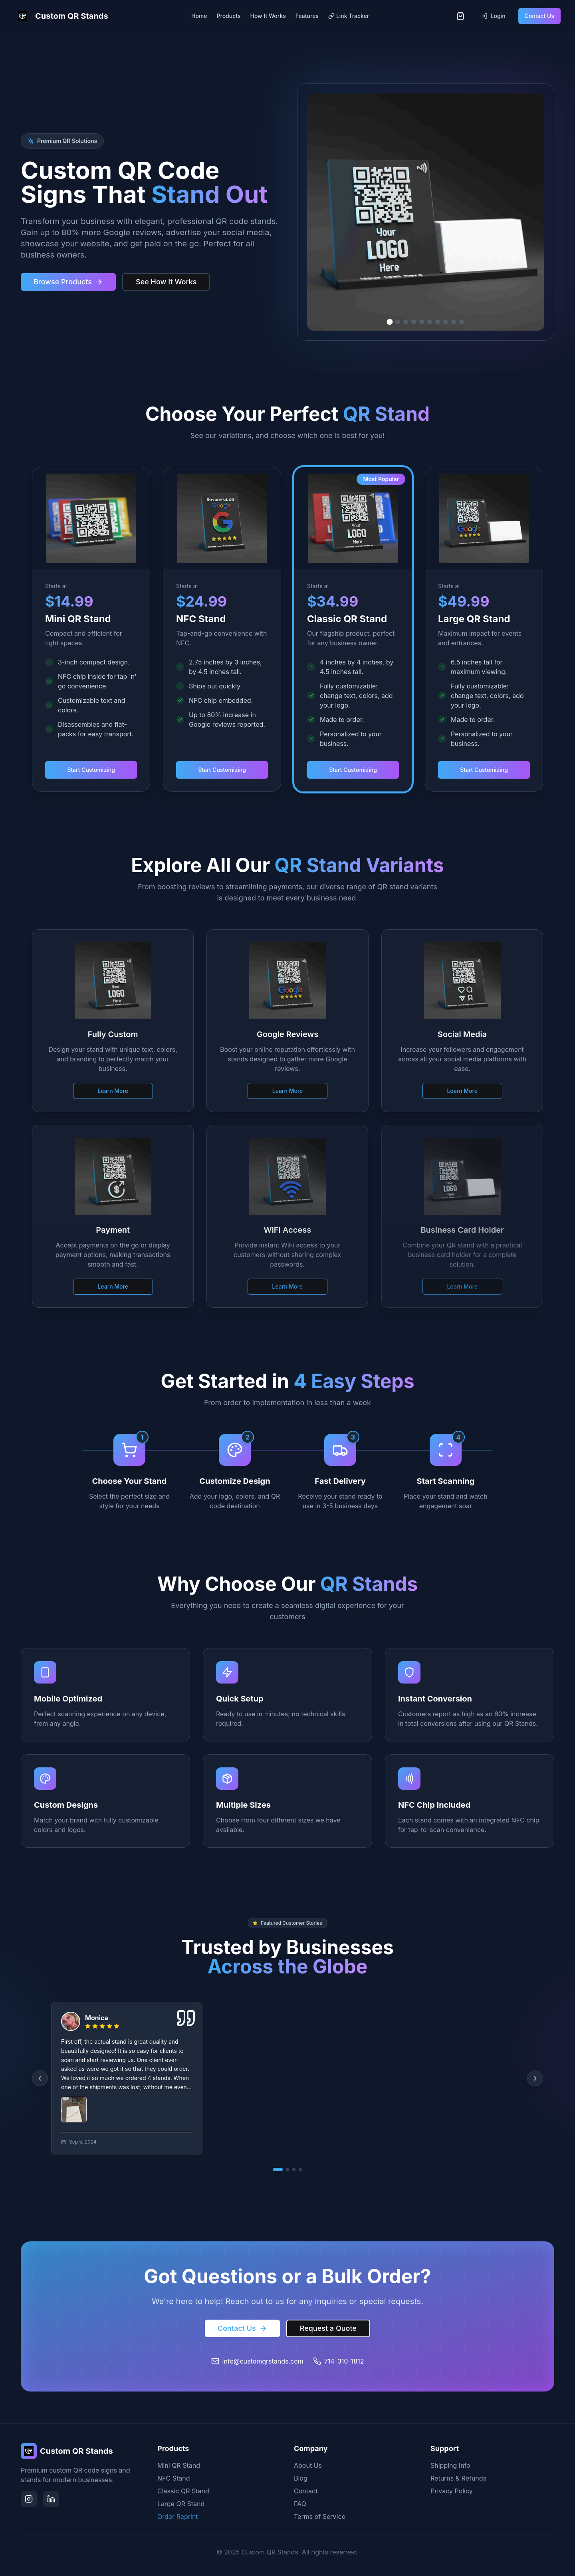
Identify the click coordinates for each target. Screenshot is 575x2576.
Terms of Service (319, 2516)
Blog (300, 2478)
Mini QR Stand (178, 2465)
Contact (305, 2491)
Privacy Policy (451, 2491)
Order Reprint (177, 2516)
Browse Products (68, 282)
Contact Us (539, 15)
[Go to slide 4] (413, 321)
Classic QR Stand (183, 2491)
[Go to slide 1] (390, 322)
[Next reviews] (535, 2078)
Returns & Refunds (458, 2478)
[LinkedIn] (51, 2499)
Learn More (113, 1086)
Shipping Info (450, 2465)
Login (493, 15)
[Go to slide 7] (437, 321)
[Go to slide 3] (405, 321)
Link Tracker (348, 15)
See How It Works (166, 282)
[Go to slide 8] (445, 321)
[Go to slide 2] (397, 321)
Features (307, 15)
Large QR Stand (180, 2504)
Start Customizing (91, 769)
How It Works (268, 15)
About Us (308, 2465)
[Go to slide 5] (421, 321)
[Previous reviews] (40, 2078)
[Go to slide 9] (453, 321)
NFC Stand (173, 2478)
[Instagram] (29, 2499)
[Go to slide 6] (429, 321)
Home (199, 15)
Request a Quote (328, 2328)
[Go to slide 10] (461, 321)
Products (229, 15)
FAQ (300, 2504)
